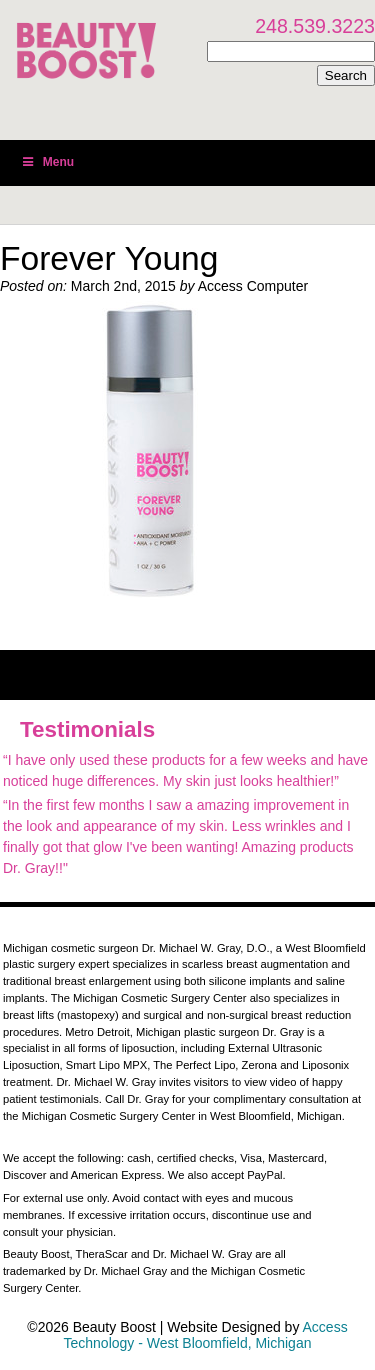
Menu (47, 162)
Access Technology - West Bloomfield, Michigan (206, 1335)
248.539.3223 (315, 26)
